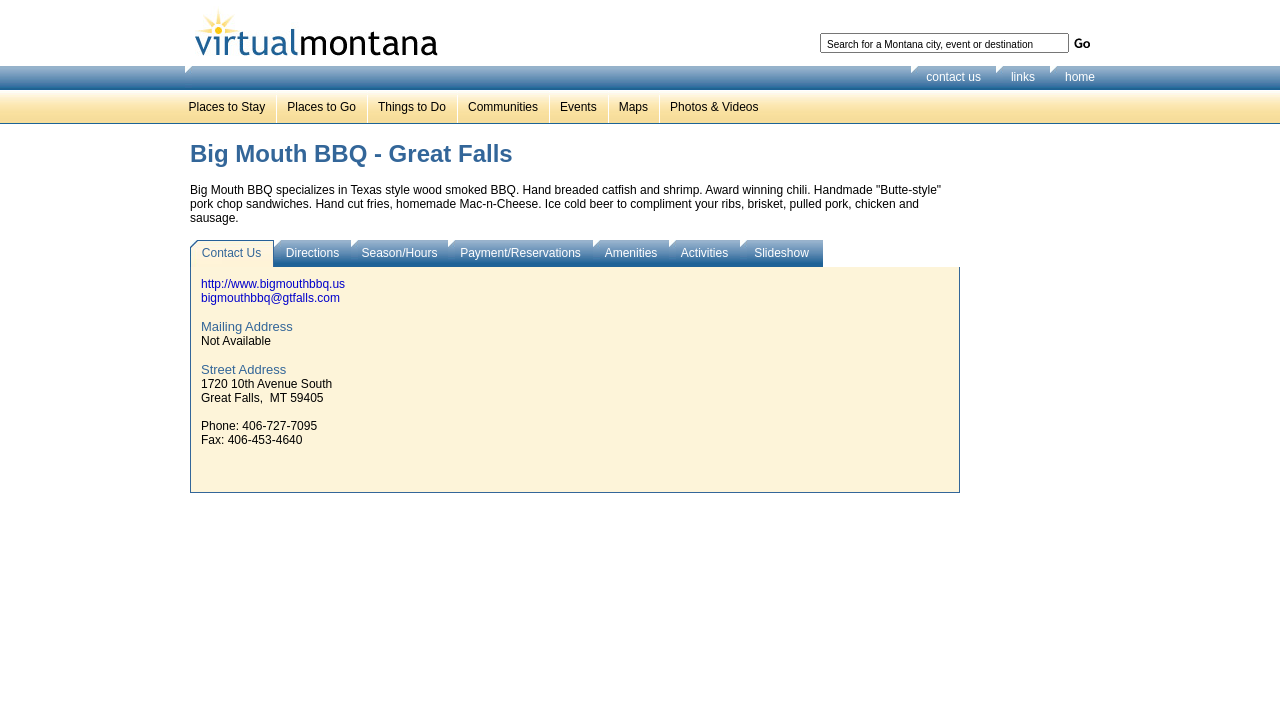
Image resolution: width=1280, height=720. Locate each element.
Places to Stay (227, 107)
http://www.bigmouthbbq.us (273, 284)
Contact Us (231, 253)
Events (578, 107)
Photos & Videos (714, 107)
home (1080, 77)
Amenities (631, 253)
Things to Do (412, 107)
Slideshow (781, 253)
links (1023, 77)
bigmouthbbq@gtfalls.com (270, 298)
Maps (633, 107)
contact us (953, 77)
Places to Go (321, 107)
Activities (704, 253)
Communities (503, 107)
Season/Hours (399, 253)
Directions (312, 253)
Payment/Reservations (520, 253)
